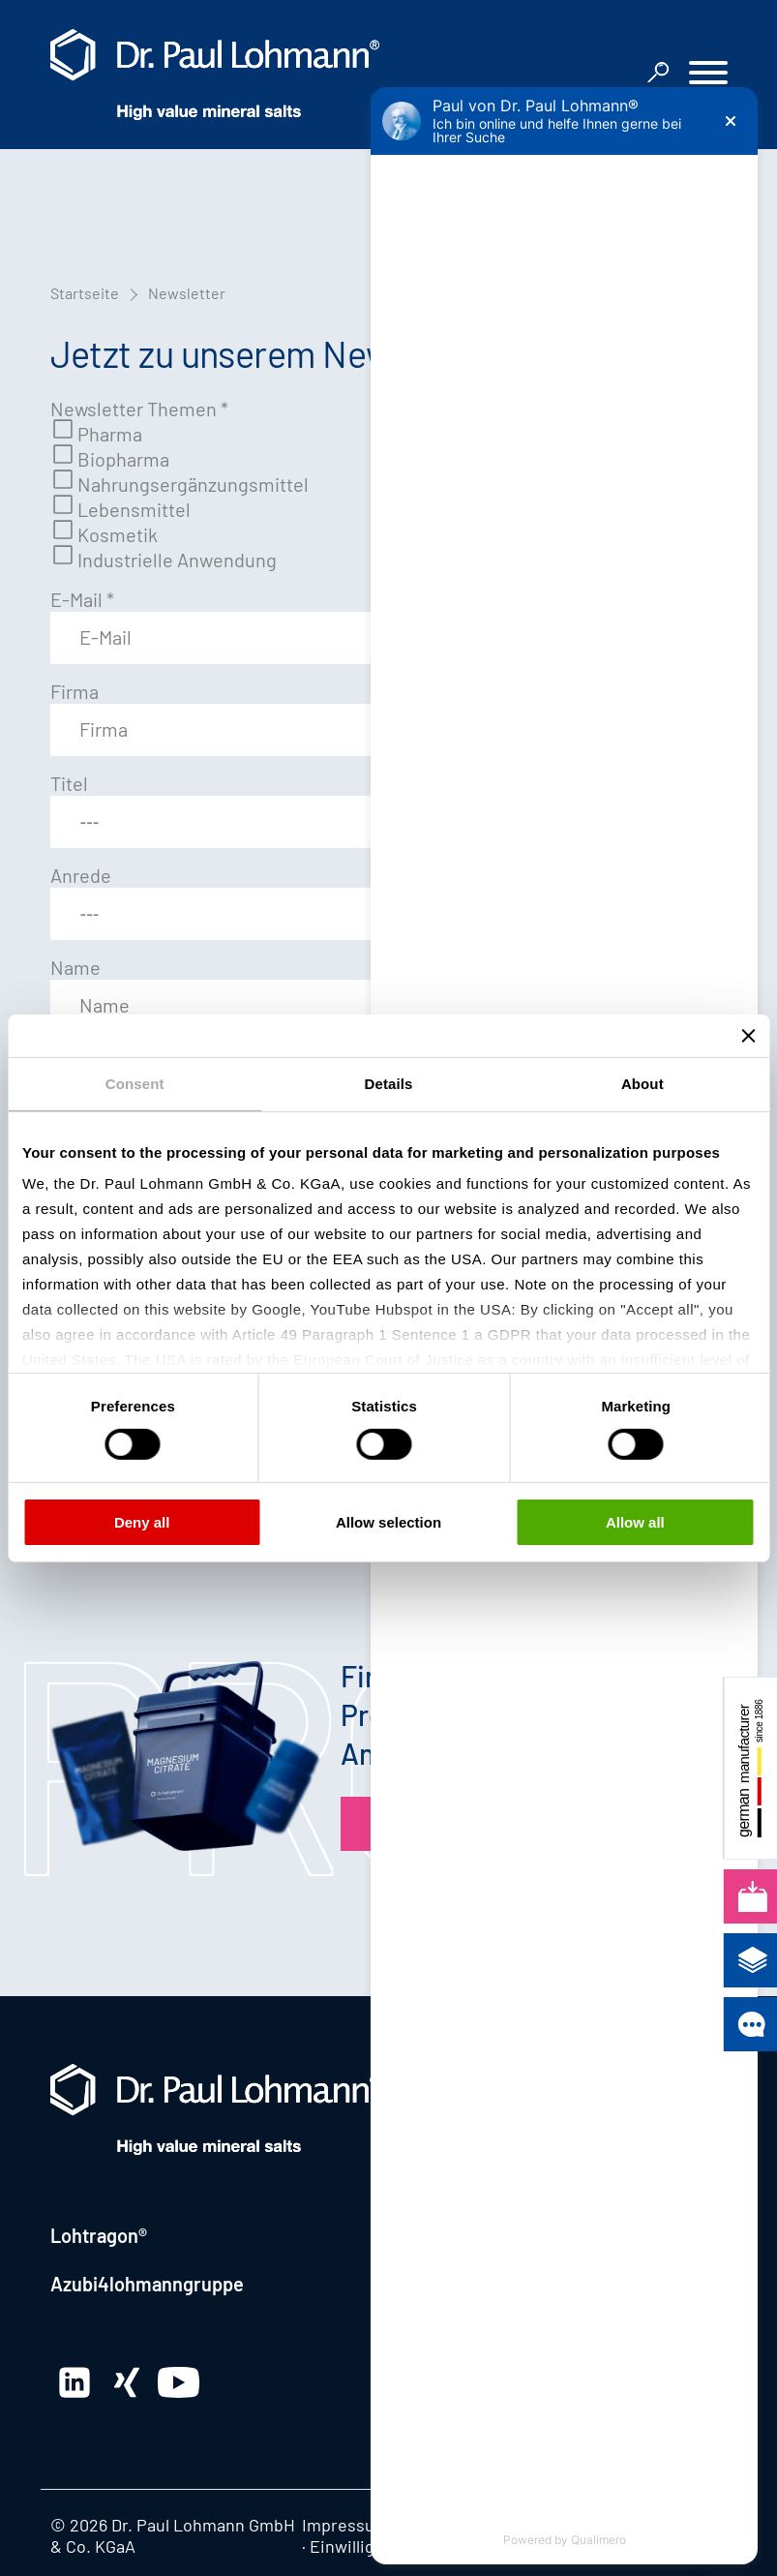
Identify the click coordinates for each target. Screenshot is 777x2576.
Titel (69, 783)
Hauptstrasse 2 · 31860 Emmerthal (540, 2150)
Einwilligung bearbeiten (401, 2546)
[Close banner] (748, 1035)
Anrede (80, 875)
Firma (74, 691)
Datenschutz (449, 2524)
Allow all (635, 1522)
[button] (708, 75)
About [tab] (642, 1083)
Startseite (84, 293)
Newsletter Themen (139, 408)
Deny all (142, 1522)
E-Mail (82, 599)
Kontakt (431, 2076)
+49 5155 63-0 (520, 2210)
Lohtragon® (98, 2235)
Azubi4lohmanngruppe (147, 2283)
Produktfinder (456, 1823)
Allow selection (388, 1522)
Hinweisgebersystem (590, 2524)
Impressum (345, 2524)
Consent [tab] (134, 1083)
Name (75, 967)
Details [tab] (389, 1083)
